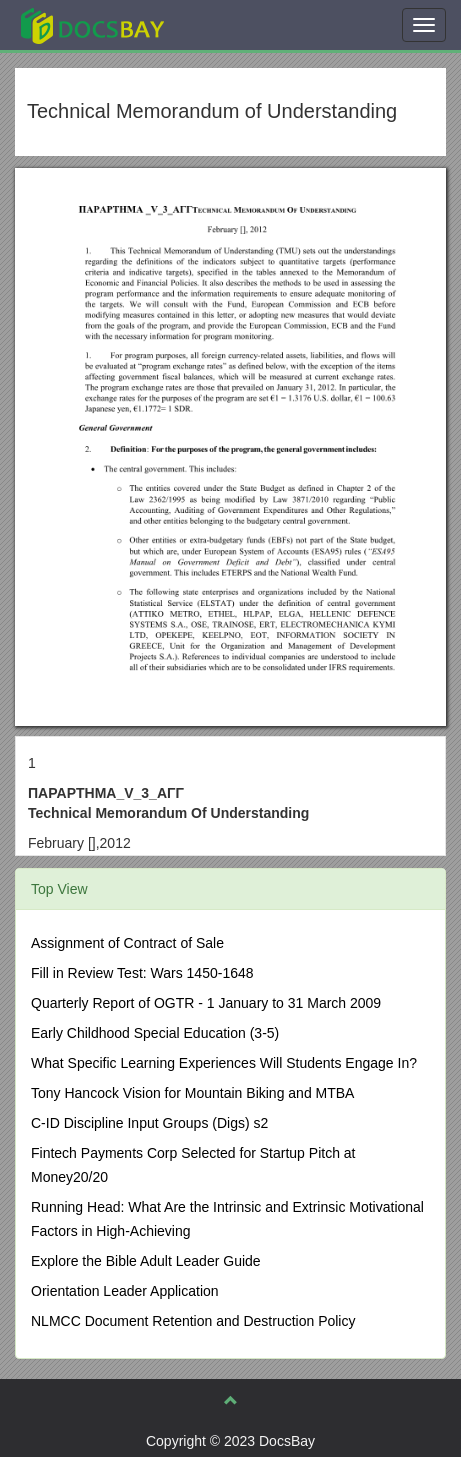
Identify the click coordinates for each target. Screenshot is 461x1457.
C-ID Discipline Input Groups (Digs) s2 (149, 1123)
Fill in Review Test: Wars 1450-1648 (142, 973)
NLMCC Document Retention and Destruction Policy (193, 1321)
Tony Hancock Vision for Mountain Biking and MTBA (192, 1093)
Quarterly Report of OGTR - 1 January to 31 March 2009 (206, 1003)
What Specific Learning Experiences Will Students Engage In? (224, 1063)
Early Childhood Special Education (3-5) (155, 1033)
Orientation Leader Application (125, 1291)
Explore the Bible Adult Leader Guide (146, 1261)
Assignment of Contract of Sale (127, 943)
